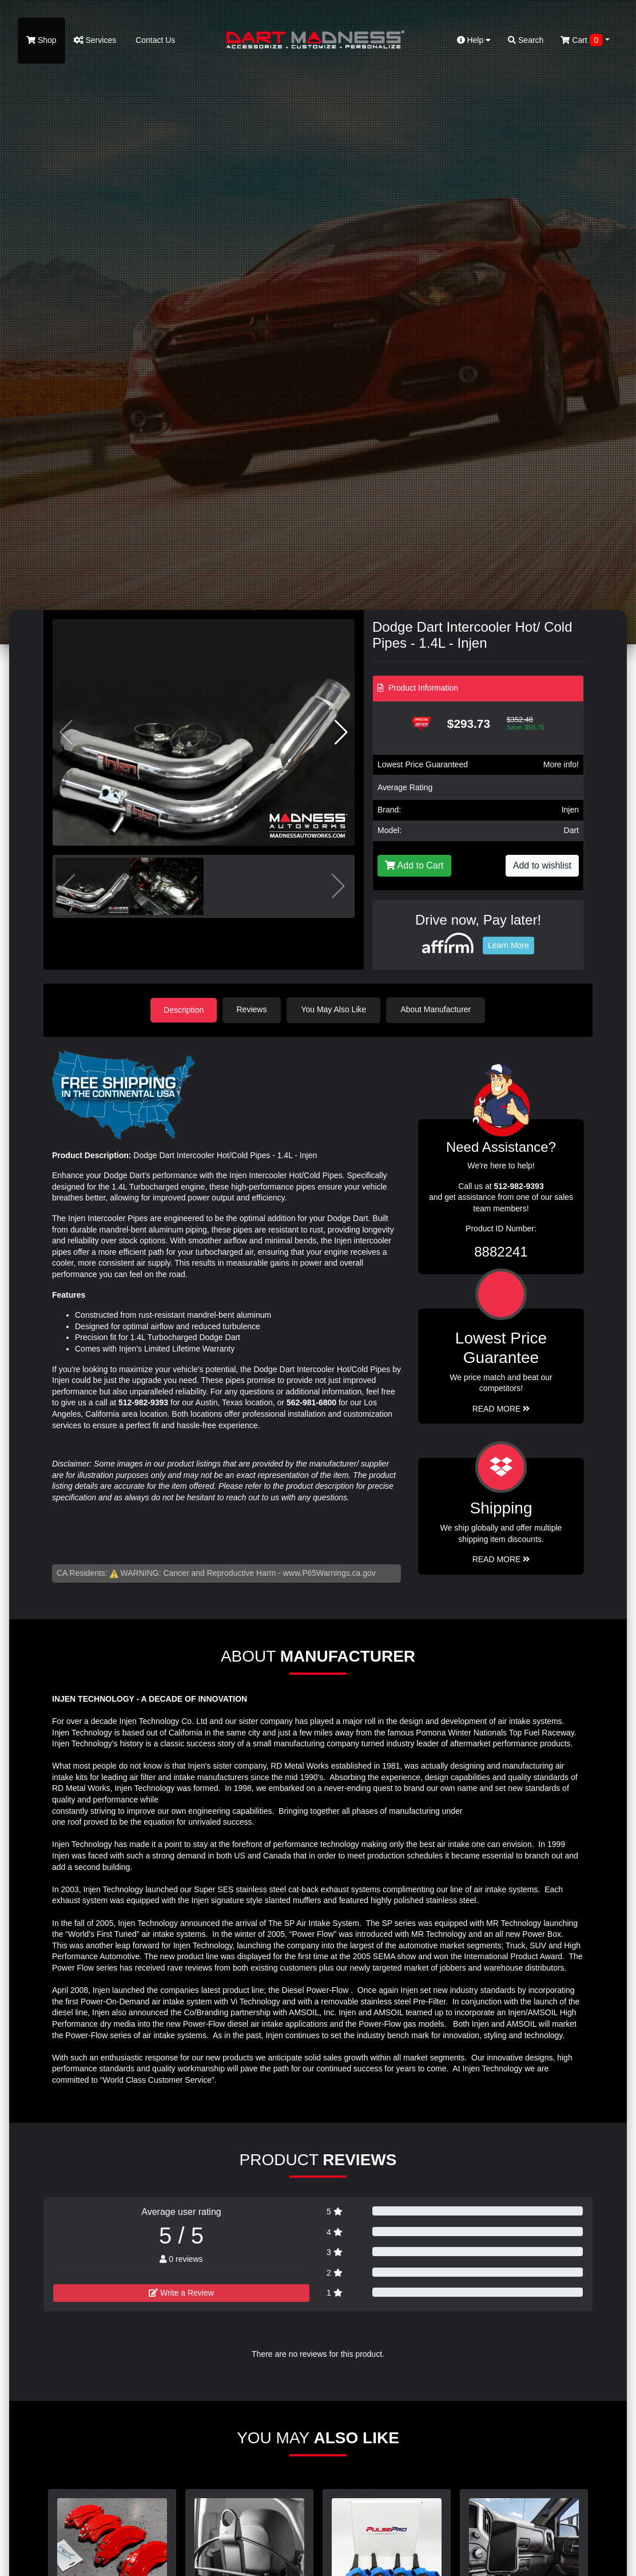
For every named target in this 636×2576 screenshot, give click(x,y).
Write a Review (181, 2292)
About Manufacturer (437, 1009)
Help (474, 40)
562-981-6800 (311, 1402)
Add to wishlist (542, 865)
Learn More (508, 945)
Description (184, 1009)
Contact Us (154, 40)
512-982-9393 (143, 1402)
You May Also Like (335, 1009)
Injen (570, 809)
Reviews (253, 1009)
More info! (561, 764)
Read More (501, 1408)
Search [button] (525, 40)
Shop (41, 40)
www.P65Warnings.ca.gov (329, 1572)
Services (95, 40)
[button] (341, 732)
